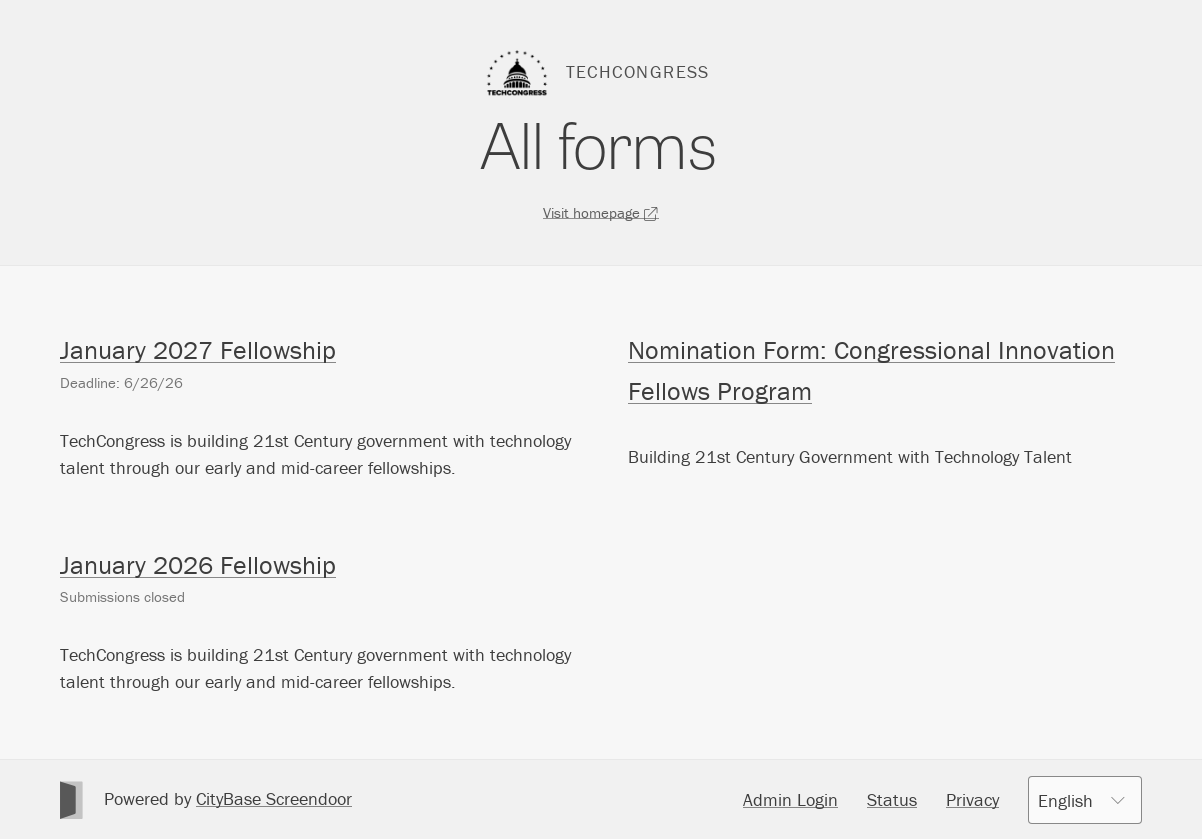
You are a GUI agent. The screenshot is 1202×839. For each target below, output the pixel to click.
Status (892, 799)
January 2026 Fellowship (198, 565)
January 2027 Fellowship (198, 350)
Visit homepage (601, 212)
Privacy (972, 799)
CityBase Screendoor (274, 798)
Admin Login (790, 799)
